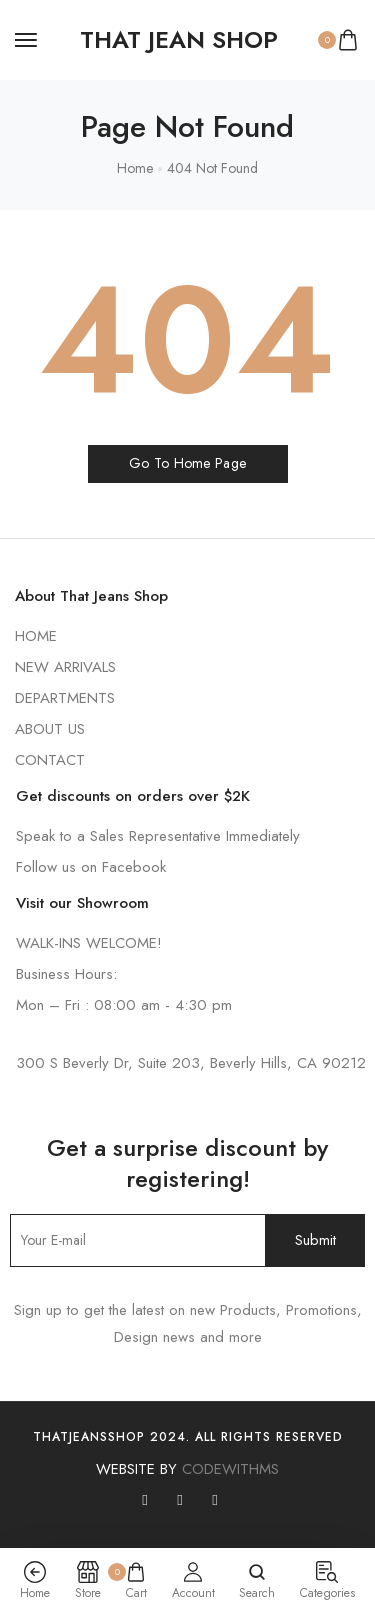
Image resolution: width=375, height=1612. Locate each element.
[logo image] (179, 40)
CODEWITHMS (230, 1469)
